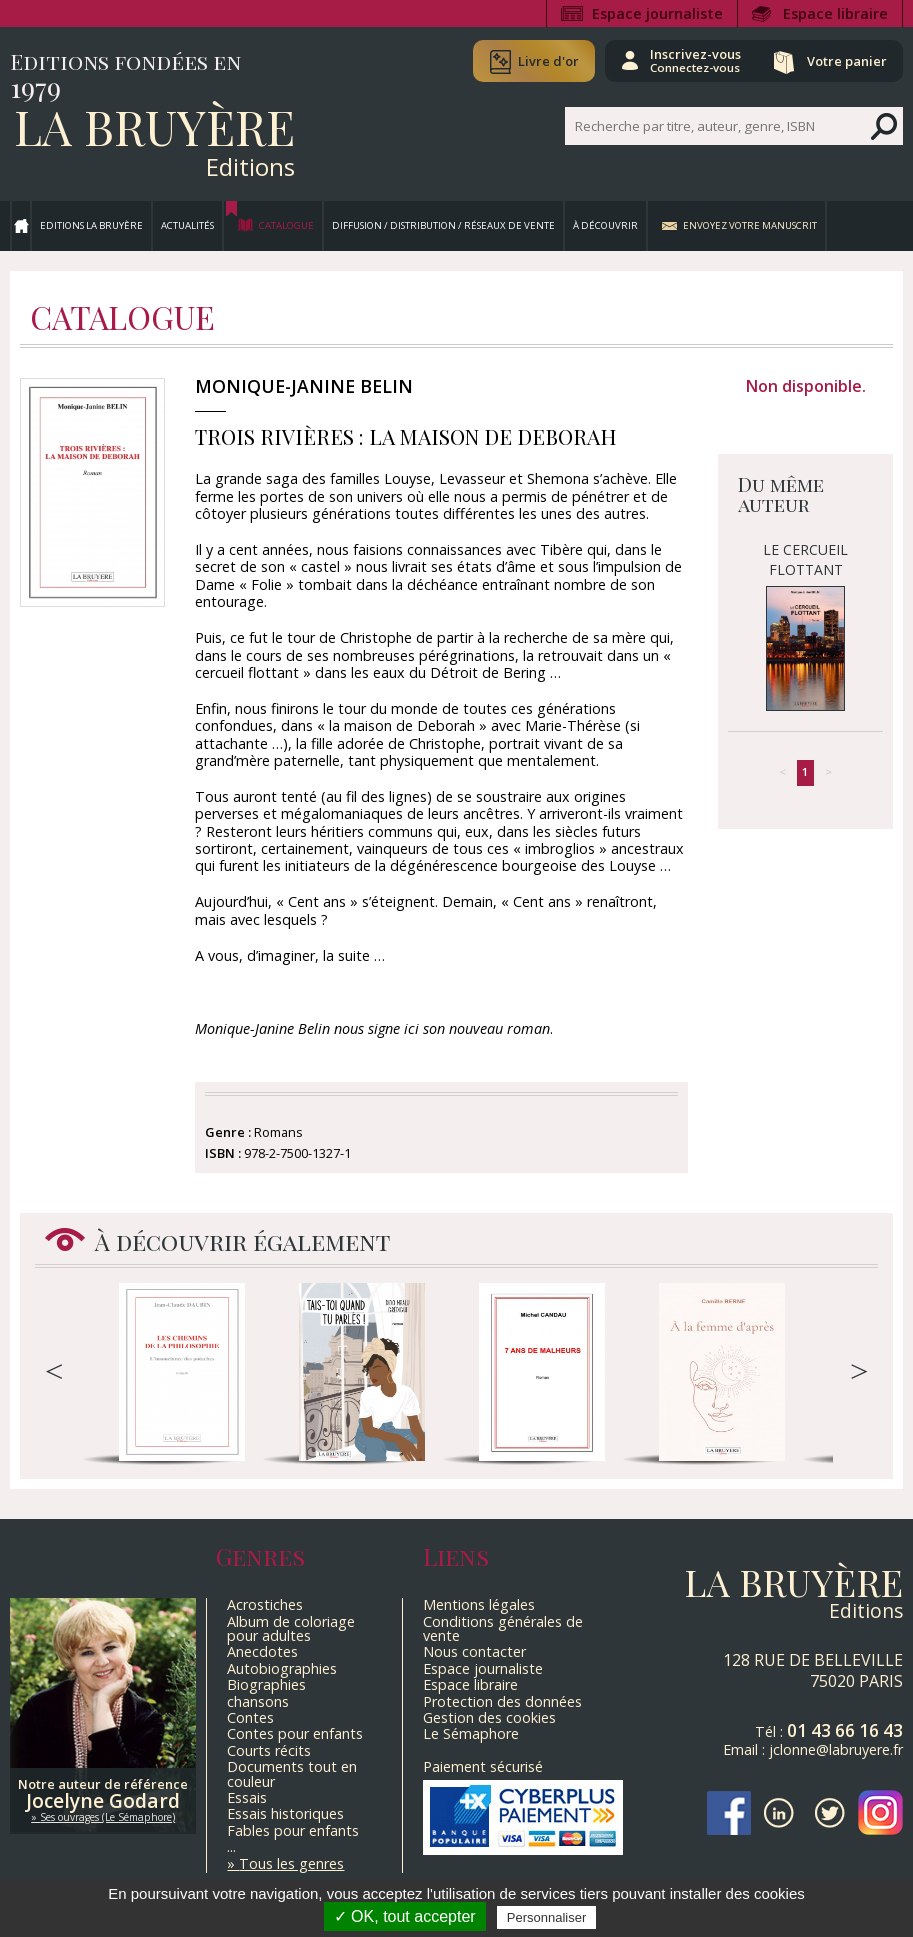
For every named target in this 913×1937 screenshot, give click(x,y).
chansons (258, 1701)
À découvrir (605, 225)
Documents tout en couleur (292, 1773)
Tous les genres (291, 1863)
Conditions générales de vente (503, 1628)
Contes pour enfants (295, 1733)
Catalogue (286, 225)
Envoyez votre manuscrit (750, 225)
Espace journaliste (657, 13)
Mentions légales (479, 1604)
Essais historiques (285, 1813)
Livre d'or (545, 61)
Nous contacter (474, 1651)
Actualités (187, 225)
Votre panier (846, 61)
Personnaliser (547, 1917)
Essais (247, 1797)
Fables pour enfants (293, 1830)
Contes (250, 1717)
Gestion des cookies (489, 1717)
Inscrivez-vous (693, 60)
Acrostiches (265, 1604)
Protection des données (502, 1701)
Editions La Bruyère (91, 225)
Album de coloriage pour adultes (291, 1628)
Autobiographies (282, 1668)
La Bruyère (154, 126)
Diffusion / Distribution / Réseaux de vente (443, 225)
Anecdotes (262, 1651)
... (231, 1846)
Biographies (266, 1684)
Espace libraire (835, 13)
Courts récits (269, 1750)
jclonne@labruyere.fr (836, 1749)
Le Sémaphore (471, 1733)
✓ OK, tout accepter (405, 1916)
